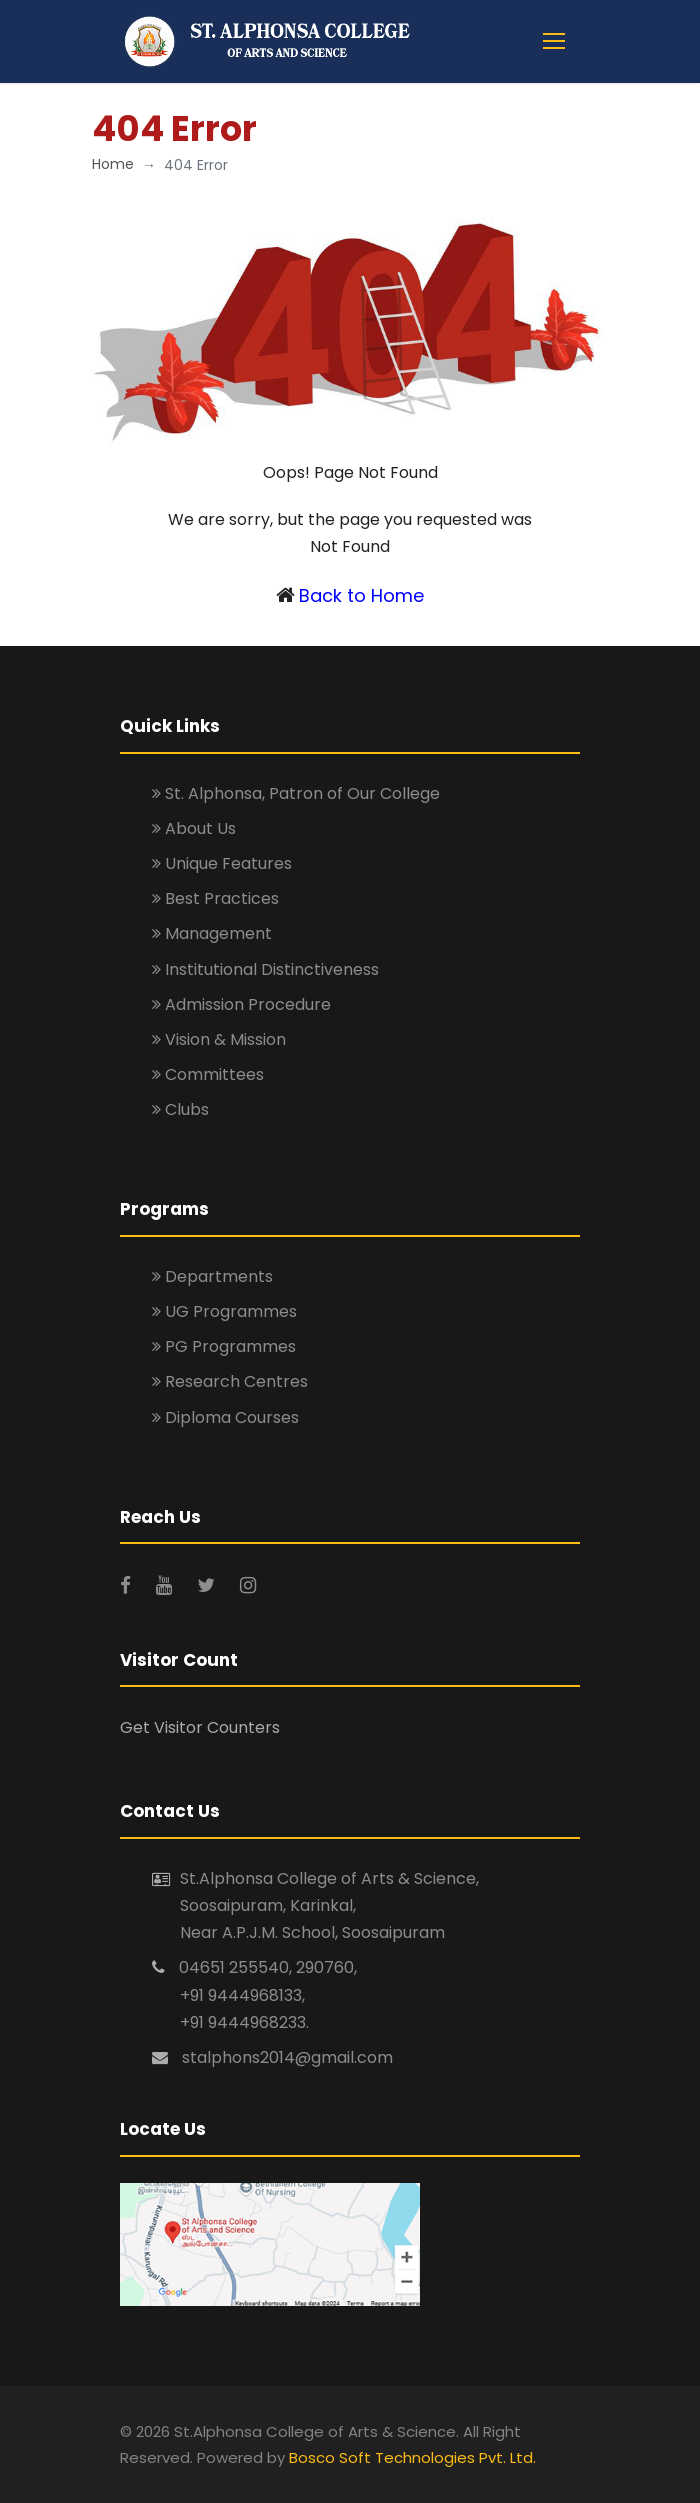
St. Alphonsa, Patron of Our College (296, 793)
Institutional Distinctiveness (265, 969)
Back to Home (361, 595)
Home (113, 164)
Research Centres (230, 1381)
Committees (208, 1074)
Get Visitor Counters (200, 1727)
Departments (212, 1276)
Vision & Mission (219, 1039)
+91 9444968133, (242, 1995)
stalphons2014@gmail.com (287, 2057)
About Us (194, 828)
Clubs (180, 1109)
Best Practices (215, 898)
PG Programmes (224, 1346)
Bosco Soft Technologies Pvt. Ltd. (412, 2457)
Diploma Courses (225, 1417)
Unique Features (222, 863)
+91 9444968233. (244, 2022)
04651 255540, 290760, (268, 1967)
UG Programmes (224, 1311)
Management (212, 933)
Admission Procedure (241, 1004)
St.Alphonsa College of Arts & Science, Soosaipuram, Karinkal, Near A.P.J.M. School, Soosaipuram (329, 1905)
